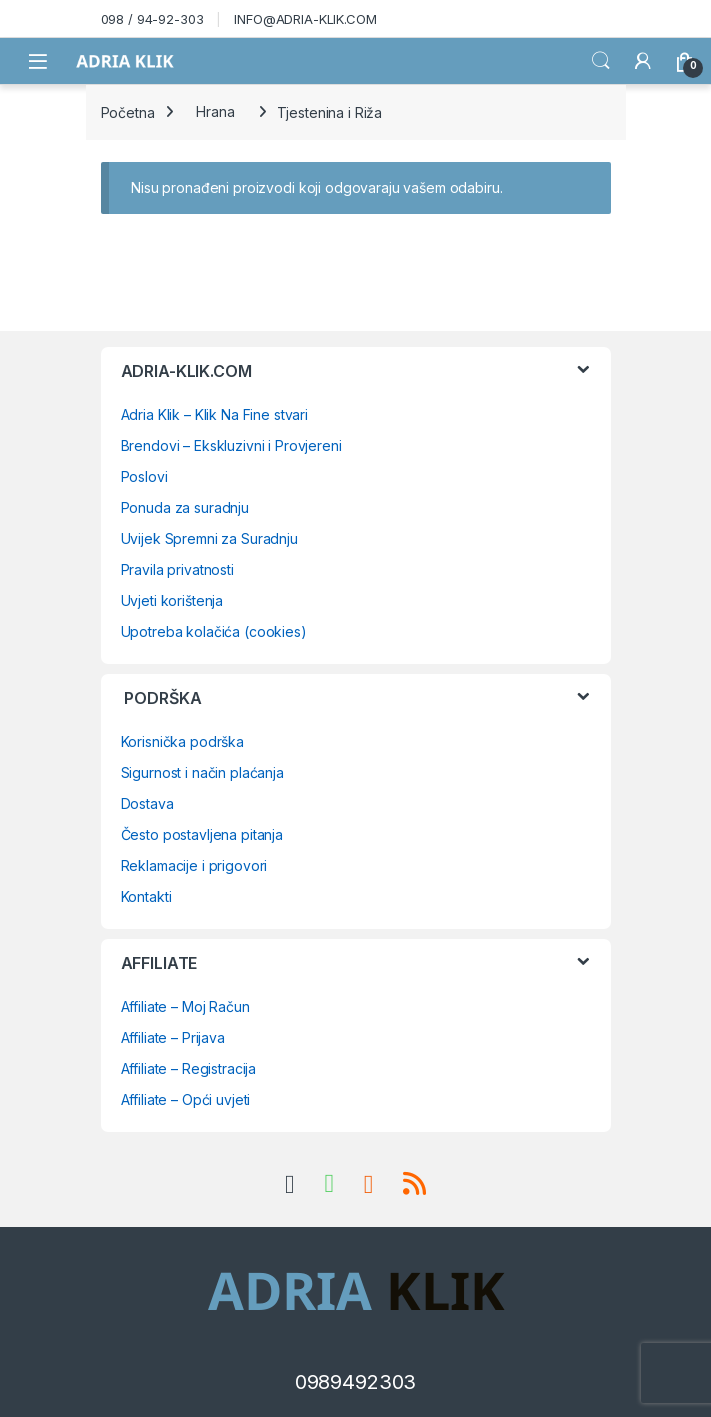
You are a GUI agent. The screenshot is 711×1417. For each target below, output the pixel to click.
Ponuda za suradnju (185, 507)
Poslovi (144, 476)
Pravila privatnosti (177, 569)
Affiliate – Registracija (189, 1068)
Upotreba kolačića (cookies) (214, 631)
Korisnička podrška (182, 741)
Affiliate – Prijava (173, 1037)
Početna (128, 111)
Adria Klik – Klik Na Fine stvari (215, 414)
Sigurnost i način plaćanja (202, 772)
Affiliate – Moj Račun (185, 1006)
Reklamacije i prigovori (194, 865)
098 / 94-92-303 (152, 19)
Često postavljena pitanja (202, 834)
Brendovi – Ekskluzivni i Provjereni (231, 445)
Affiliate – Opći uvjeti (186, 1099)
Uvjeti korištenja (172, 600)
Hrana (215, 111)
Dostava (147, 803)
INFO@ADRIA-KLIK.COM (305, 19)
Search (601, 61)
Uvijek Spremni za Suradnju (209, 538)
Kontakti (146, 896)
